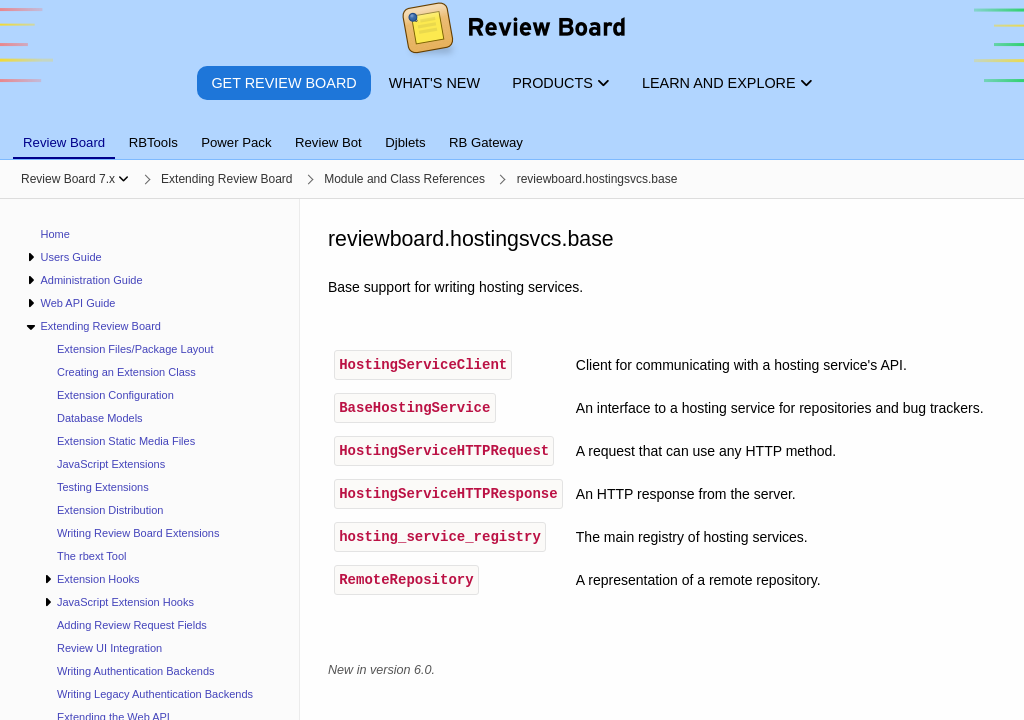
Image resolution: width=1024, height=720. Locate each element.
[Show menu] (123, 179)
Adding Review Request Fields (132, 625)
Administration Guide (91, 280)
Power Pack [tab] (236, 142)
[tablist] (512, 131)
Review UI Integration (109, 648)
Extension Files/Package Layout (135, 349)
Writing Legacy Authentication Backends (155, 694)
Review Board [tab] (64, 142)
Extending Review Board (100, 326)
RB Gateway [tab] (486, 142)
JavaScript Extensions (111, 464)
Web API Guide (77, 303)
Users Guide (70, 257)
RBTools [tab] (153, 142)
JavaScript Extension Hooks (125, 602)
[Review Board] (512, 32)
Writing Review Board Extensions (138, 533)
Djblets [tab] (405, 142)
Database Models (100, 418)
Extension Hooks (98, 579)
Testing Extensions (103, 487)
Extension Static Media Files (126, 441)
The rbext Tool (92, 556)
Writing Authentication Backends (136, 671)
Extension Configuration (115, 395)
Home (55, 234)
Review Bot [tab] (328, 142)
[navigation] (150, 459)
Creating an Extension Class (126, 372)
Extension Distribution (110, 510)
